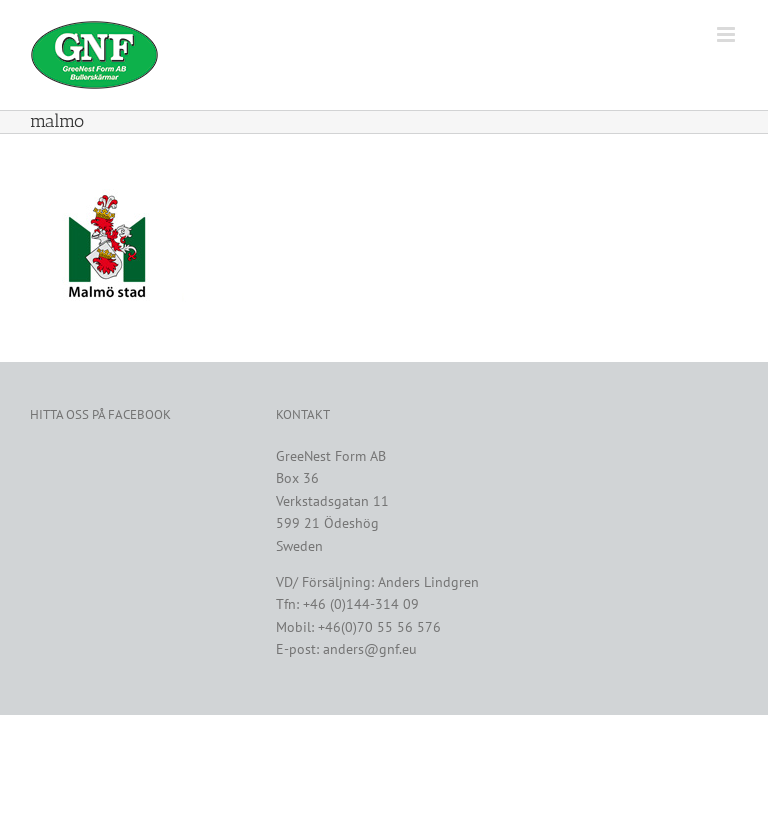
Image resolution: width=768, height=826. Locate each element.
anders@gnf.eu (370, 649)
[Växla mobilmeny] (727, 34)
